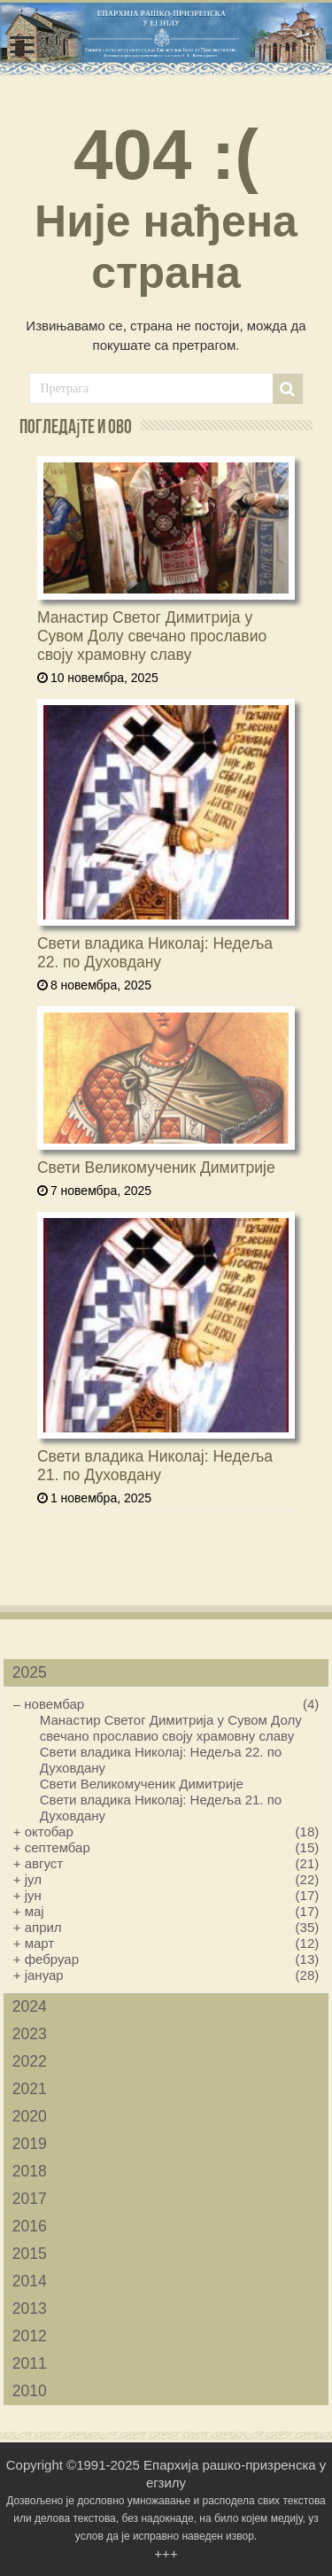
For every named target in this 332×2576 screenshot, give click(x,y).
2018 (29, 2171)
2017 (29, 2198)
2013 (29, 2308)
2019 (29, 2144)
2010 (29, 2391)
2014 (29, 2281)
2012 (29, 2336)
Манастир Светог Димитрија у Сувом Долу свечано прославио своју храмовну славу (151, 636)
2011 (29, 2363)
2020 (29, 2116)
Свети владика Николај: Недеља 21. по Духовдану (155, 1465)
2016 (29, 2226)
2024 (29, 2006)
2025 (29, 1672)
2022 (29, 2061)
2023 (29, 2034)
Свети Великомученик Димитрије (156, 1167)
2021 (29, 2089)
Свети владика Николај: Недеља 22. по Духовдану (155, 953)
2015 (29, 2253)
